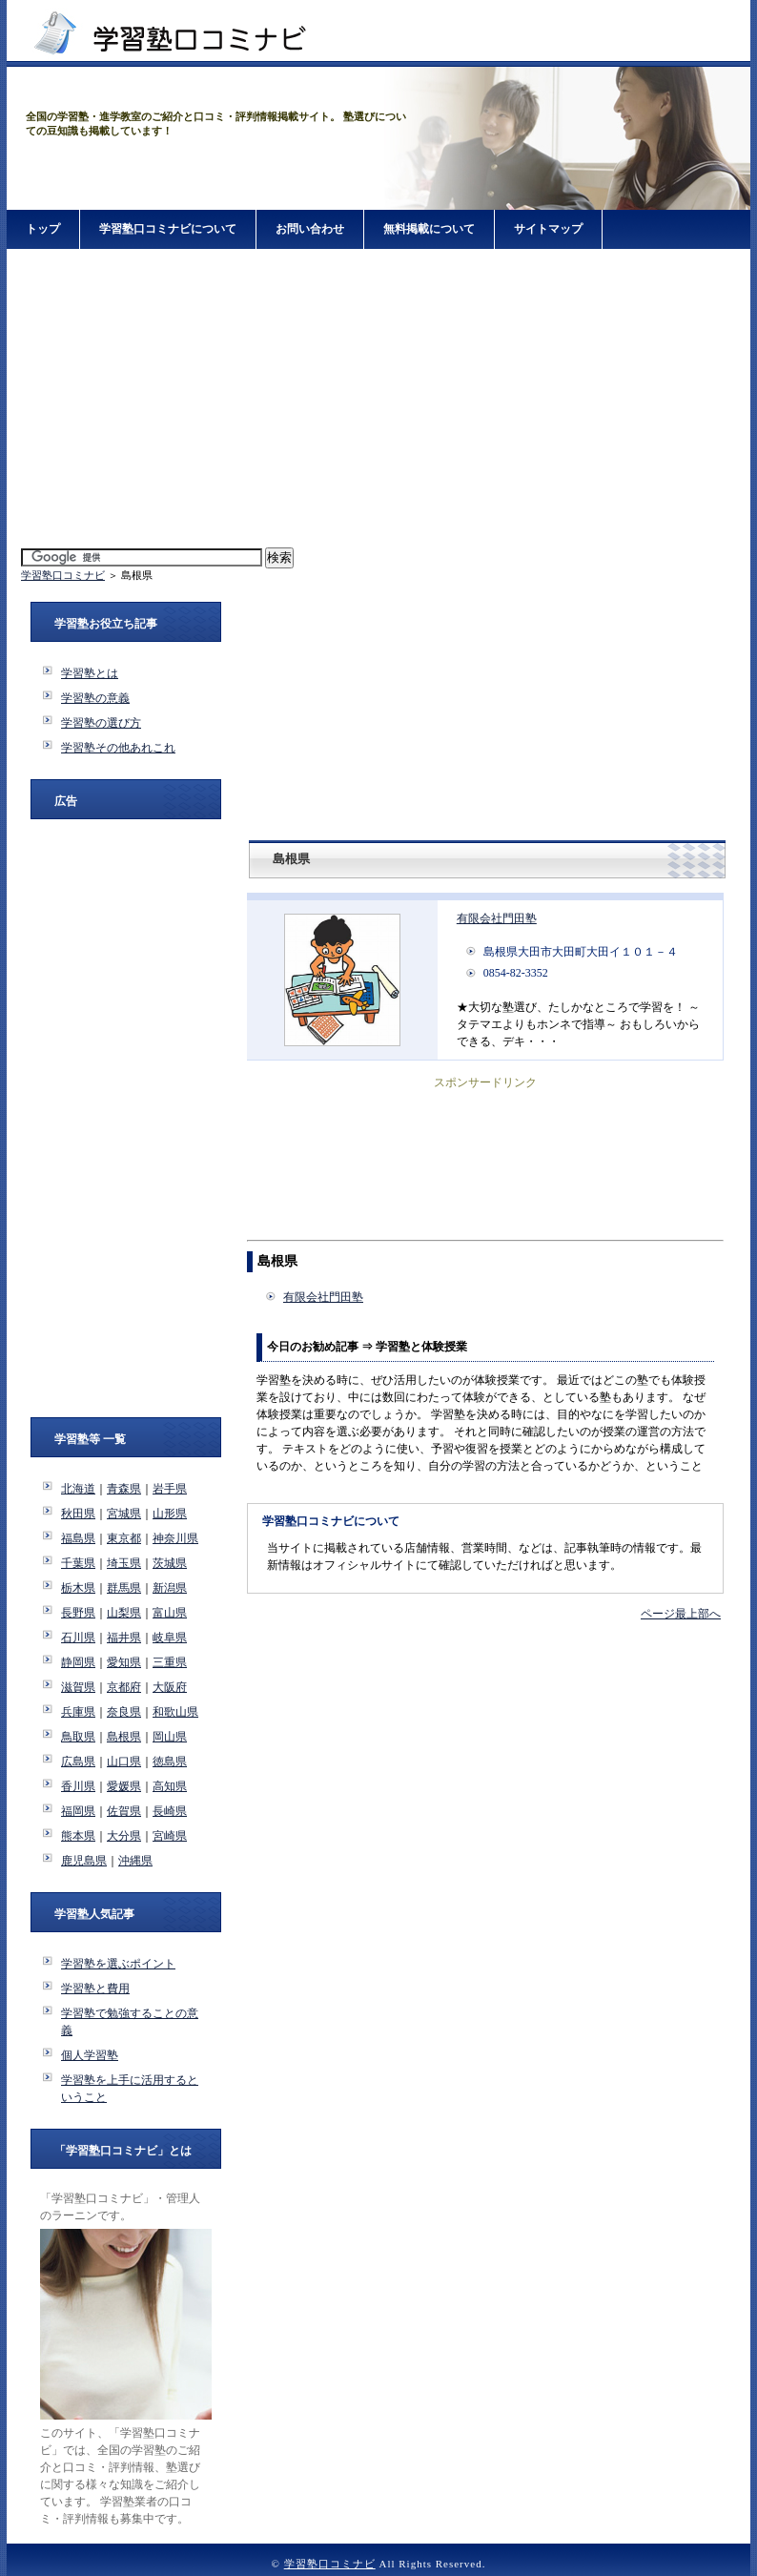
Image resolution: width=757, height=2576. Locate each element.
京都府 (124, 1687)
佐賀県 (124, 1811)
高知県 (170, 1786)
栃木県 (78, 1588)
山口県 (124, 1761)
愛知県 (124, 1662)
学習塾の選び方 (101, 723)
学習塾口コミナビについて (167, 229)
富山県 (170, 1612)
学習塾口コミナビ (63, 575)
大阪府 (170, 1687)
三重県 (170, 1662)
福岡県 (78, 1811)
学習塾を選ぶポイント (118, 1963)
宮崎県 (170, 1836)
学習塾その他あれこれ (118, 747)
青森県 (124, 1488)
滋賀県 (78, 1687)
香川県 (78, 1786)
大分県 (124, 1836)
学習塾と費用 (95, 1988)
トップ (43, 229)
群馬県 (124, 1588)
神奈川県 (175, 1538)
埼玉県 (124, 1563)
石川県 (78, 1637)
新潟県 (170, 1588)
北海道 (78, 1488)
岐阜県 (170, 1637)
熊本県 (78, 1836)
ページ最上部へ (681, 1613)
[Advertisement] (378, 399)
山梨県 (124, 1612)
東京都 (124, 1538)
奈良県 (124, 1712)
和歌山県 (175, 1712)
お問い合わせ (310, 229)
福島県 (78, 1538)
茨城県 (170, 1563)
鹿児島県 (84, 1860)
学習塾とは (89, 673)
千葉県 (78, 1563)
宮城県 (124, 1513)
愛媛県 (124, 1786)
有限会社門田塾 (497, 918)
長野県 (78, 1612)
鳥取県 (78, 1736)
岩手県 (170, 1488)
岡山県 (170, 1736)
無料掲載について (429, 229)
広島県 (78, 1761)
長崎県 (170, 1811)
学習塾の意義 (95, 698)
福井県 (124, 1637)
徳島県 (170, 1761)
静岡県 (78, 1662)
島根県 (124, 1736)
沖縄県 (135, 1860)
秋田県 (78, 1513)
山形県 (170, 1513)
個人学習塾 (89, 2055)
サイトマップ (548, 229)
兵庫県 (78, 1712)
